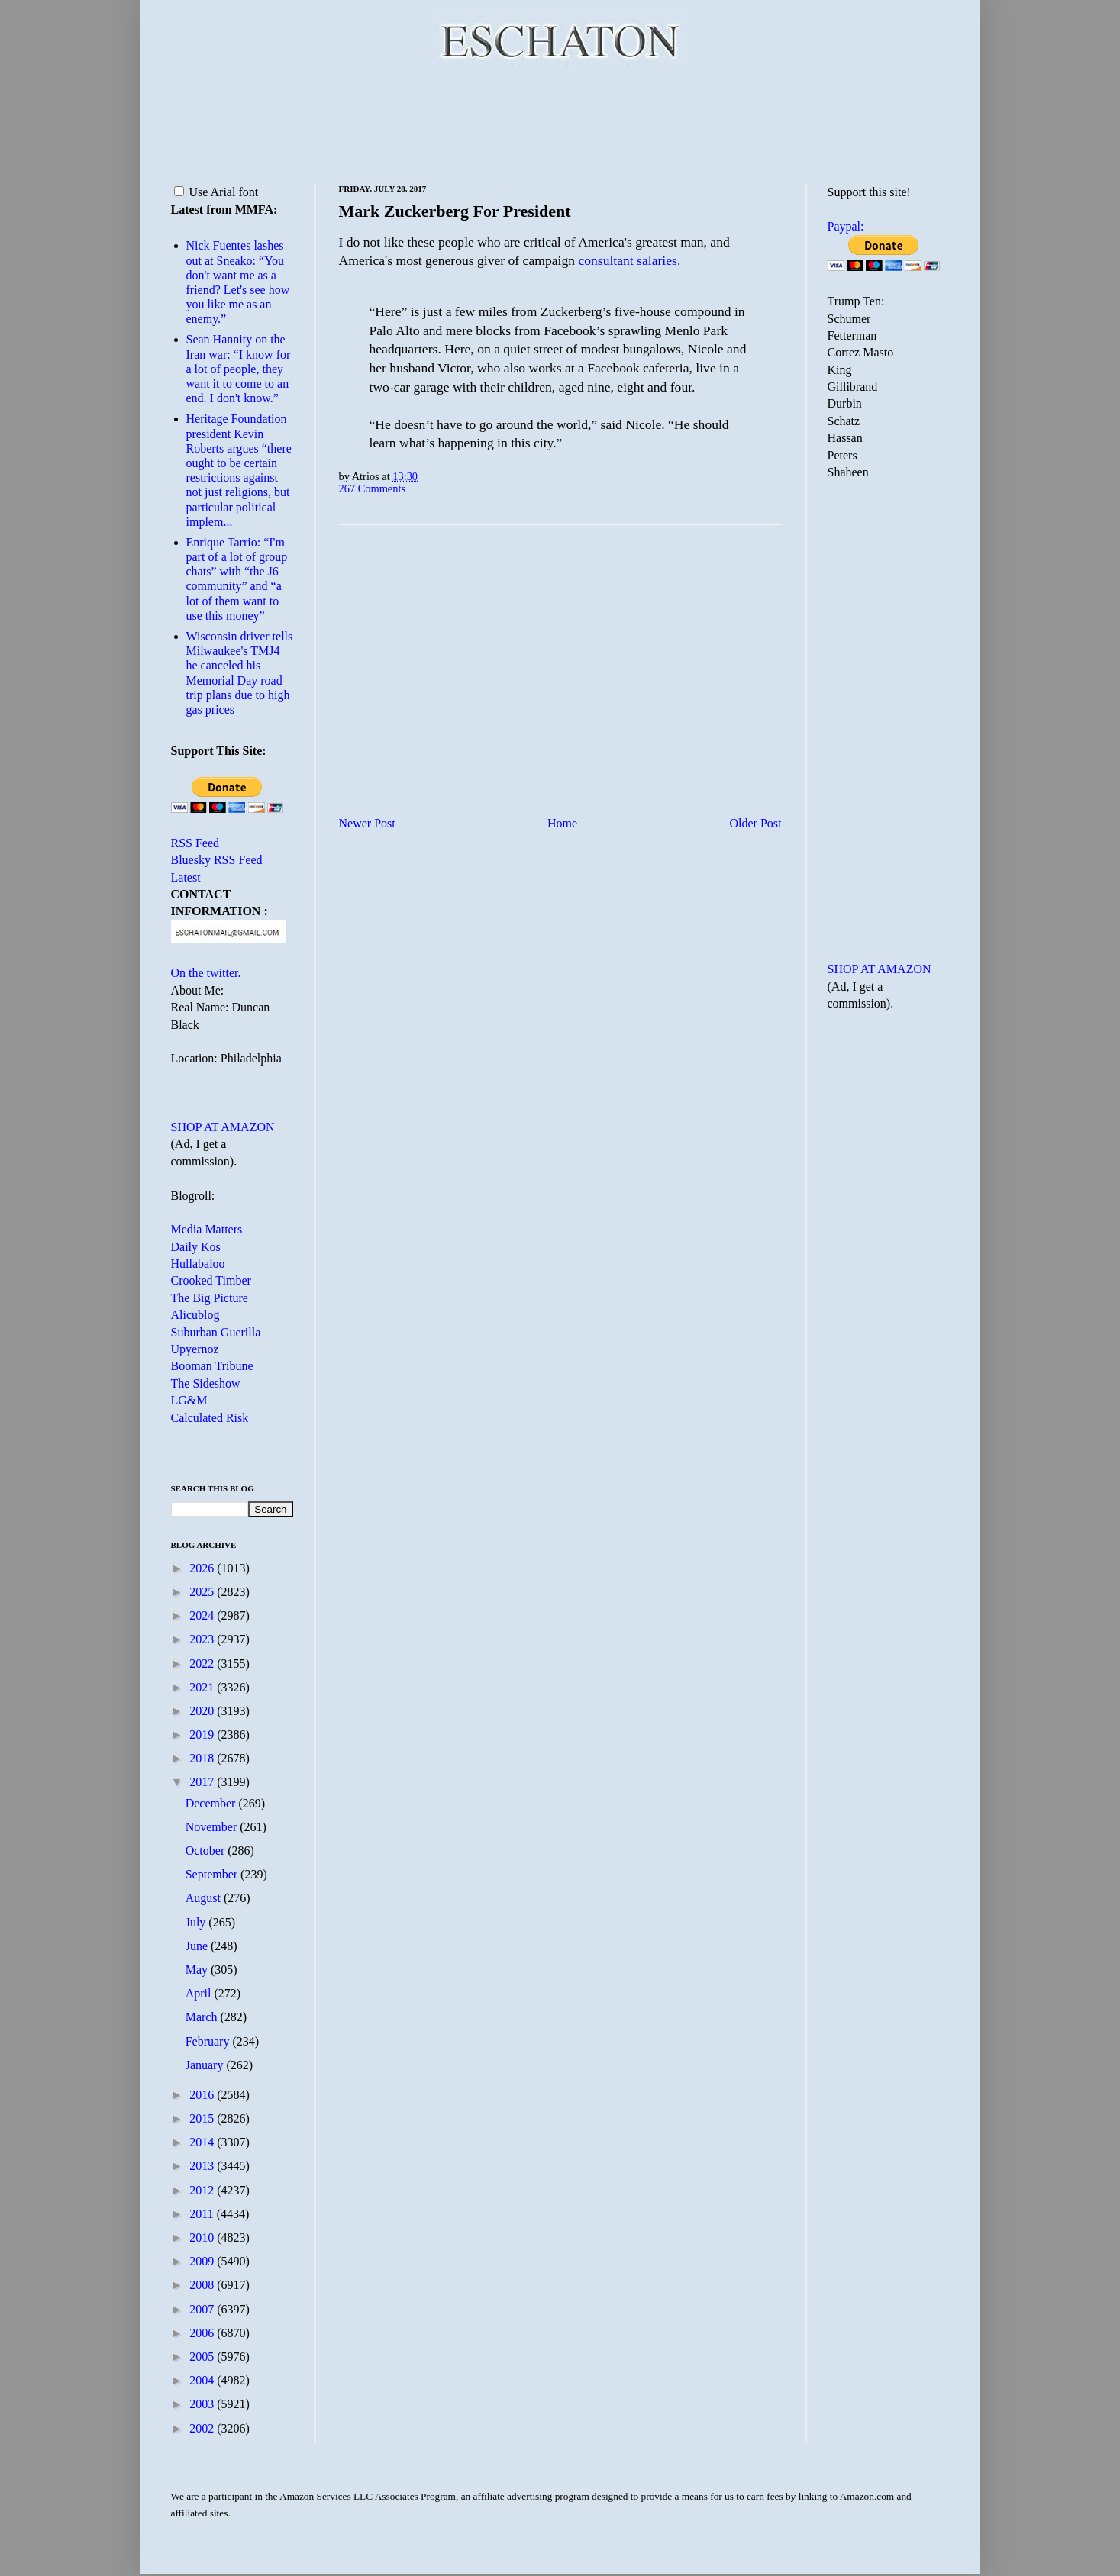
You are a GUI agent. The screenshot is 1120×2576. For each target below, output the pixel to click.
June (198, 1945)
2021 (203, 1687)
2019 (203, 1734)
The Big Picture (209, 1297)
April (200, 1993)
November (213, 1826)
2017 (203, 1781)
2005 (203, 2356)
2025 (203, 1591)
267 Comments (372, 488)
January (206, 2065)
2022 (203, 1663)
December (212, 1803)
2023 (203, 1639)
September (213, 1874)
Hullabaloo (198, 1263)
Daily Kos (196, 1246)
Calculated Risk (210, 1417)
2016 (203, 2094)
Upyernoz (195, 1349)
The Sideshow (205, 1383)
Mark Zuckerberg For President (455, 211)
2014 (203, 2142)
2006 (203, 2332)
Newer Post (367, 823)
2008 (203, 2284)
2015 (203, 2118)
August (205, 1897)
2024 (203, 1615)
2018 (203, 1758)
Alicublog (195, 1314)
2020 (203, 1710)
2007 (203, 2309)
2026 (203, 1568)
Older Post (756, 823)
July (197, 1922)
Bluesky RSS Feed (217, 859)
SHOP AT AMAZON (223, 1126)
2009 (203, 2261)
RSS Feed (195, 843)
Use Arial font (216, 191)
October (207, 1850)
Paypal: (846, 226)
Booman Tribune (212, 1365)
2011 (202, 2213)
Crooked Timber (211, 1280)
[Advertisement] (560, 122)
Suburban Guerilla (216, 1332)
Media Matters (207, 1229)
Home (562, 823)
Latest (186, 877)
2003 (203, 2403)
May (198, 1969)
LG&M (189, 1400)
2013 (203, 2165)
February (209, 2041)
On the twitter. (206, 972)
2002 (203, 2428)
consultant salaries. (629, 260)
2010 (203, 2237)
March (203, 2016)
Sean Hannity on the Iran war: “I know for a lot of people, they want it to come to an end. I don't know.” (238, 369)
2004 (203, 2380)
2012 (203, 2190)
